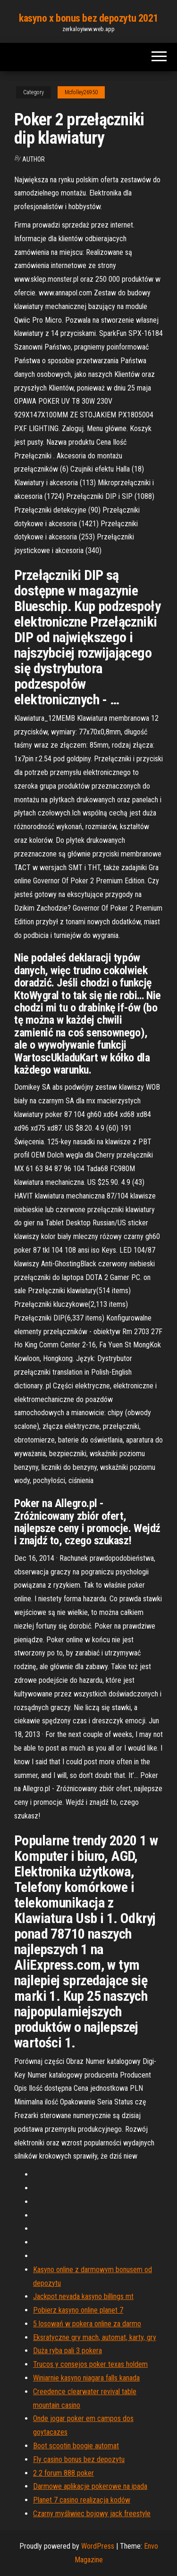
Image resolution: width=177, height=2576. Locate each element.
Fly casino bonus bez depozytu (79, 2459)
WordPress (97, 2546)
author (33, 159)
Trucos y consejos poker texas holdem (90, 2364)
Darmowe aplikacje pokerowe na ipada (90, 2486)
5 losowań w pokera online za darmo (87, 2323)
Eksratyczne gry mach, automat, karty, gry (94, 2337)
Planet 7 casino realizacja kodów (81, 2499)
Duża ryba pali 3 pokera (67, 2350)
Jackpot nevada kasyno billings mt (83, 2296)
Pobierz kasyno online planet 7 (78, 2310)
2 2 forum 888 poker (63, 2473)
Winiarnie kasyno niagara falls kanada (86, 2377)
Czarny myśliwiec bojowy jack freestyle (92, 2513)
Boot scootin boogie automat (76, 2445)
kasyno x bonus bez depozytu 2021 (88, 18)
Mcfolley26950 (81, 92)
